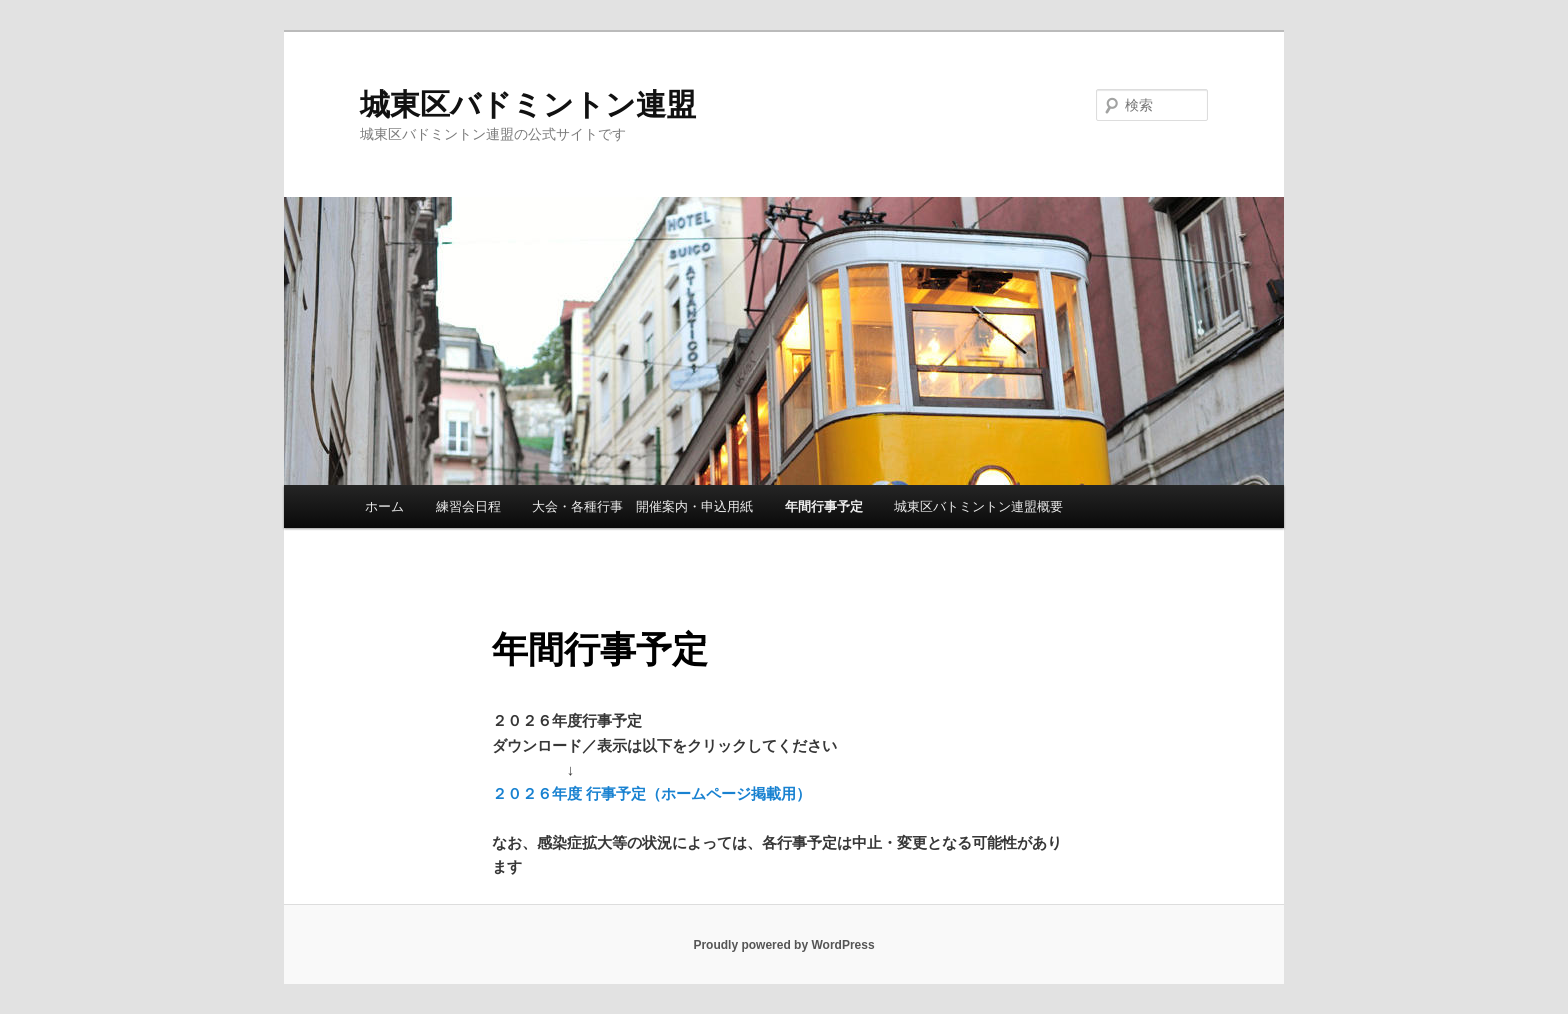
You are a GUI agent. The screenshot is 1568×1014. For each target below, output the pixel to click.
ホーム (384, 506)
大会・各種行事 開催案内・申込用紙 (642, 506)
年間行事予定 (824, 506)
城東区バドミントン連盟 (528, 104)
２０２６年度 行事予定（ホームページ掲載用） (651, 793)
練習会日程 (468, 506)
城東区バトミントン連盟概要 (978, 506)
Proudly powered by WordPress (783, 945)
